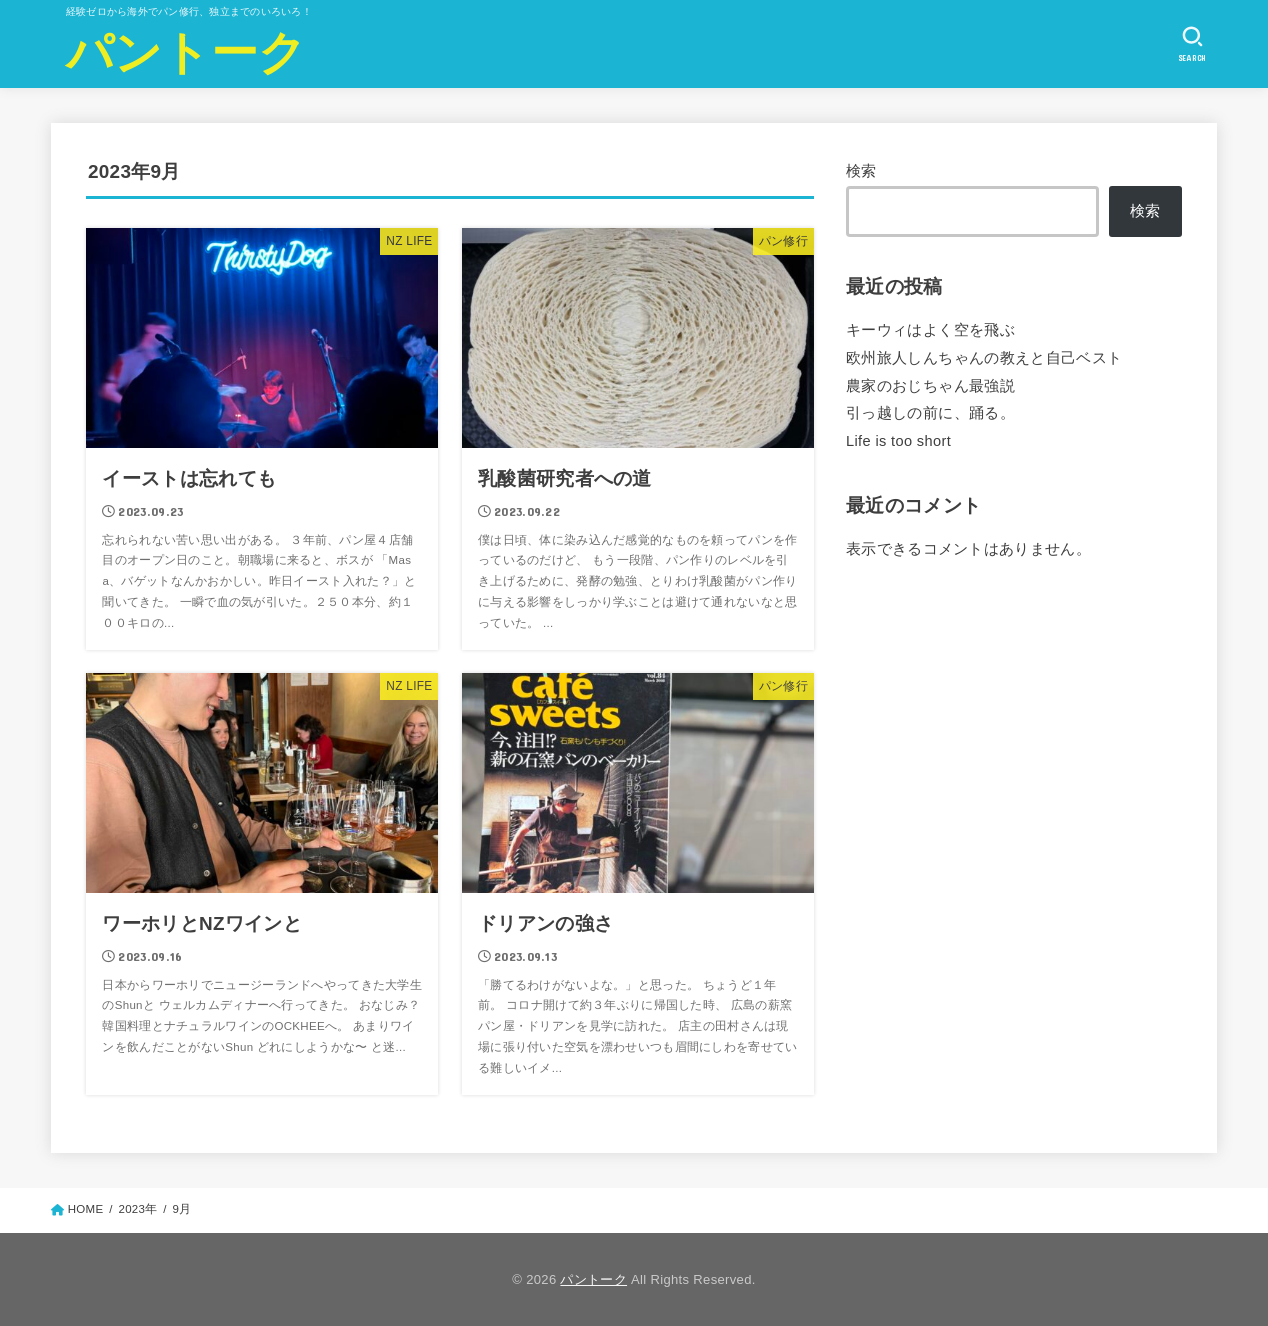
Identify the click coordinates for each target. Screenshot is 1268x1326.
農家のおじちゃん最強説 (930, 385)
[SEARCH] (1192, 44)
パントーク (186, 52)
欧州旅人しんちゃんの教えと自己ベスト (984, 358)
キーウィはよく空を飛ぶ (930, 330)
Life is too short (898, 440)
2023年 (137, 1209)
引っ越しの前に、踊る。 (930, 413)
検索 (861, 171)
